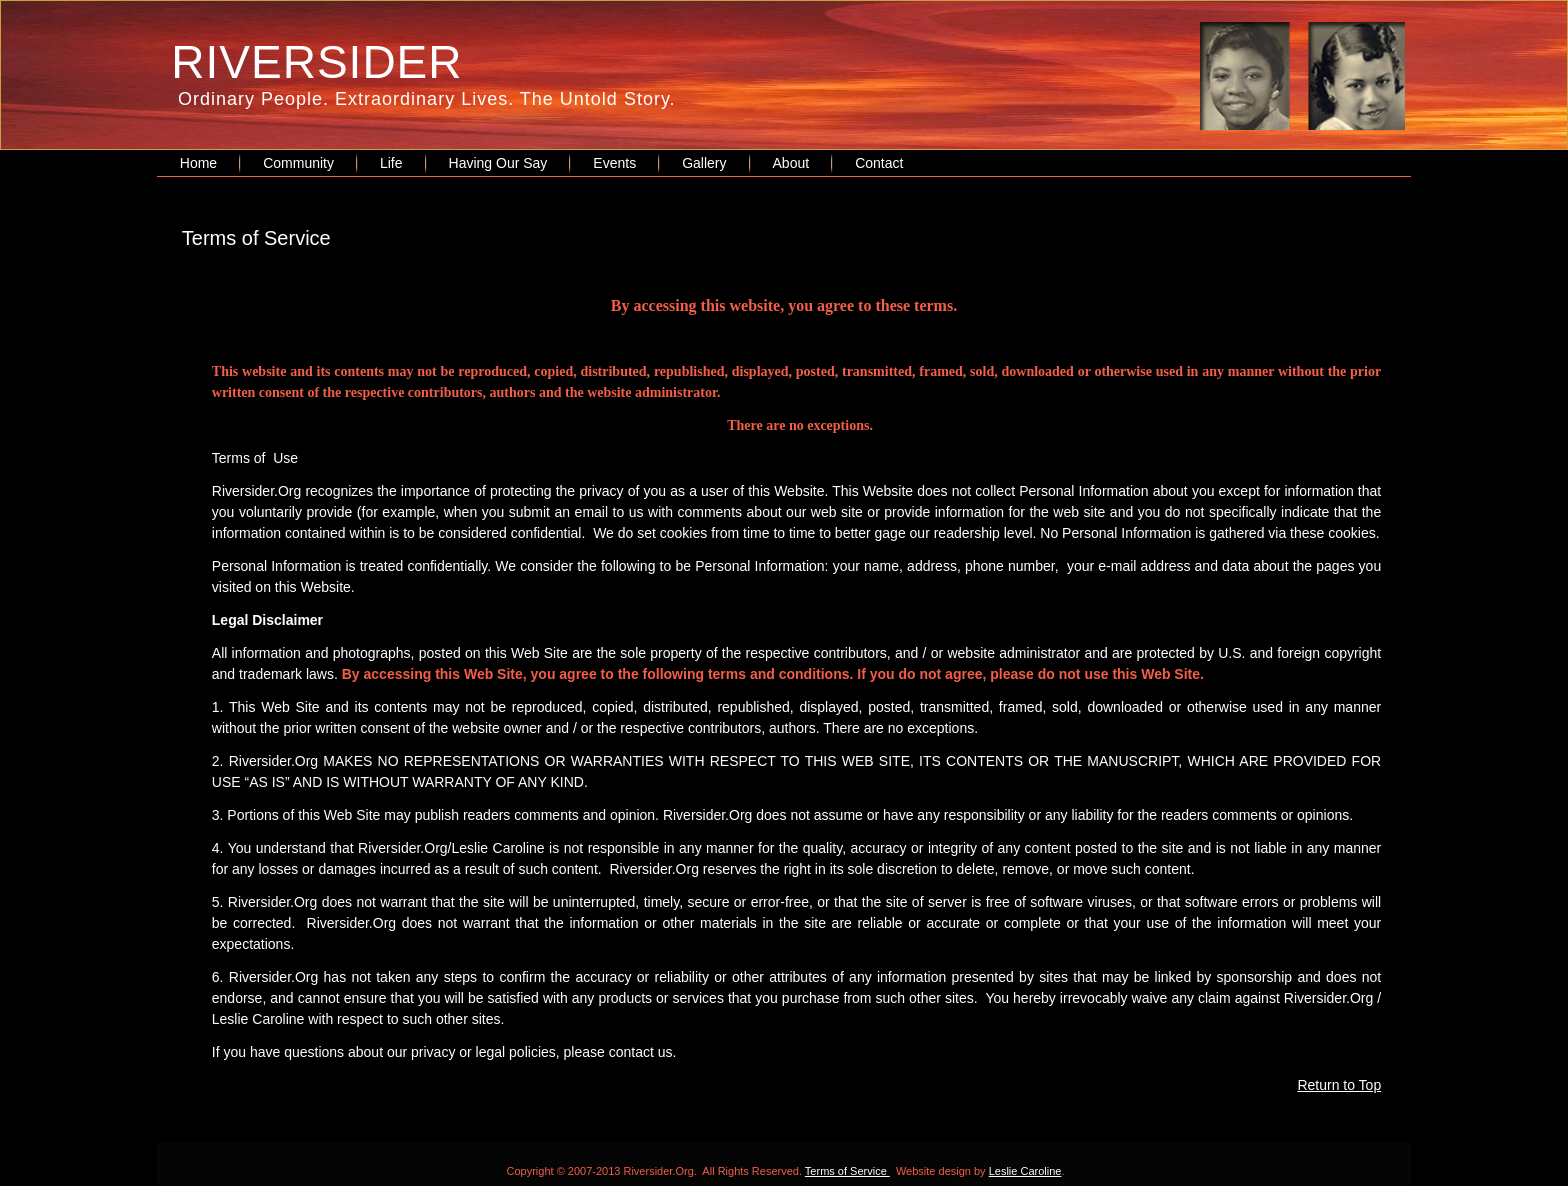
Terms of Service (847, 1171)
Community (298, 163)
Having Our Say (498, 163)
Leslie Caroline (1025, 1171)
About (791, 163)
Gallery (704, 163)
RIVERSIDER (316, 62)
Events (614, 163)
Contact (879, 163)
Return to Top (1339, 1085)
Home (198, 163)
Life (391, 163)
